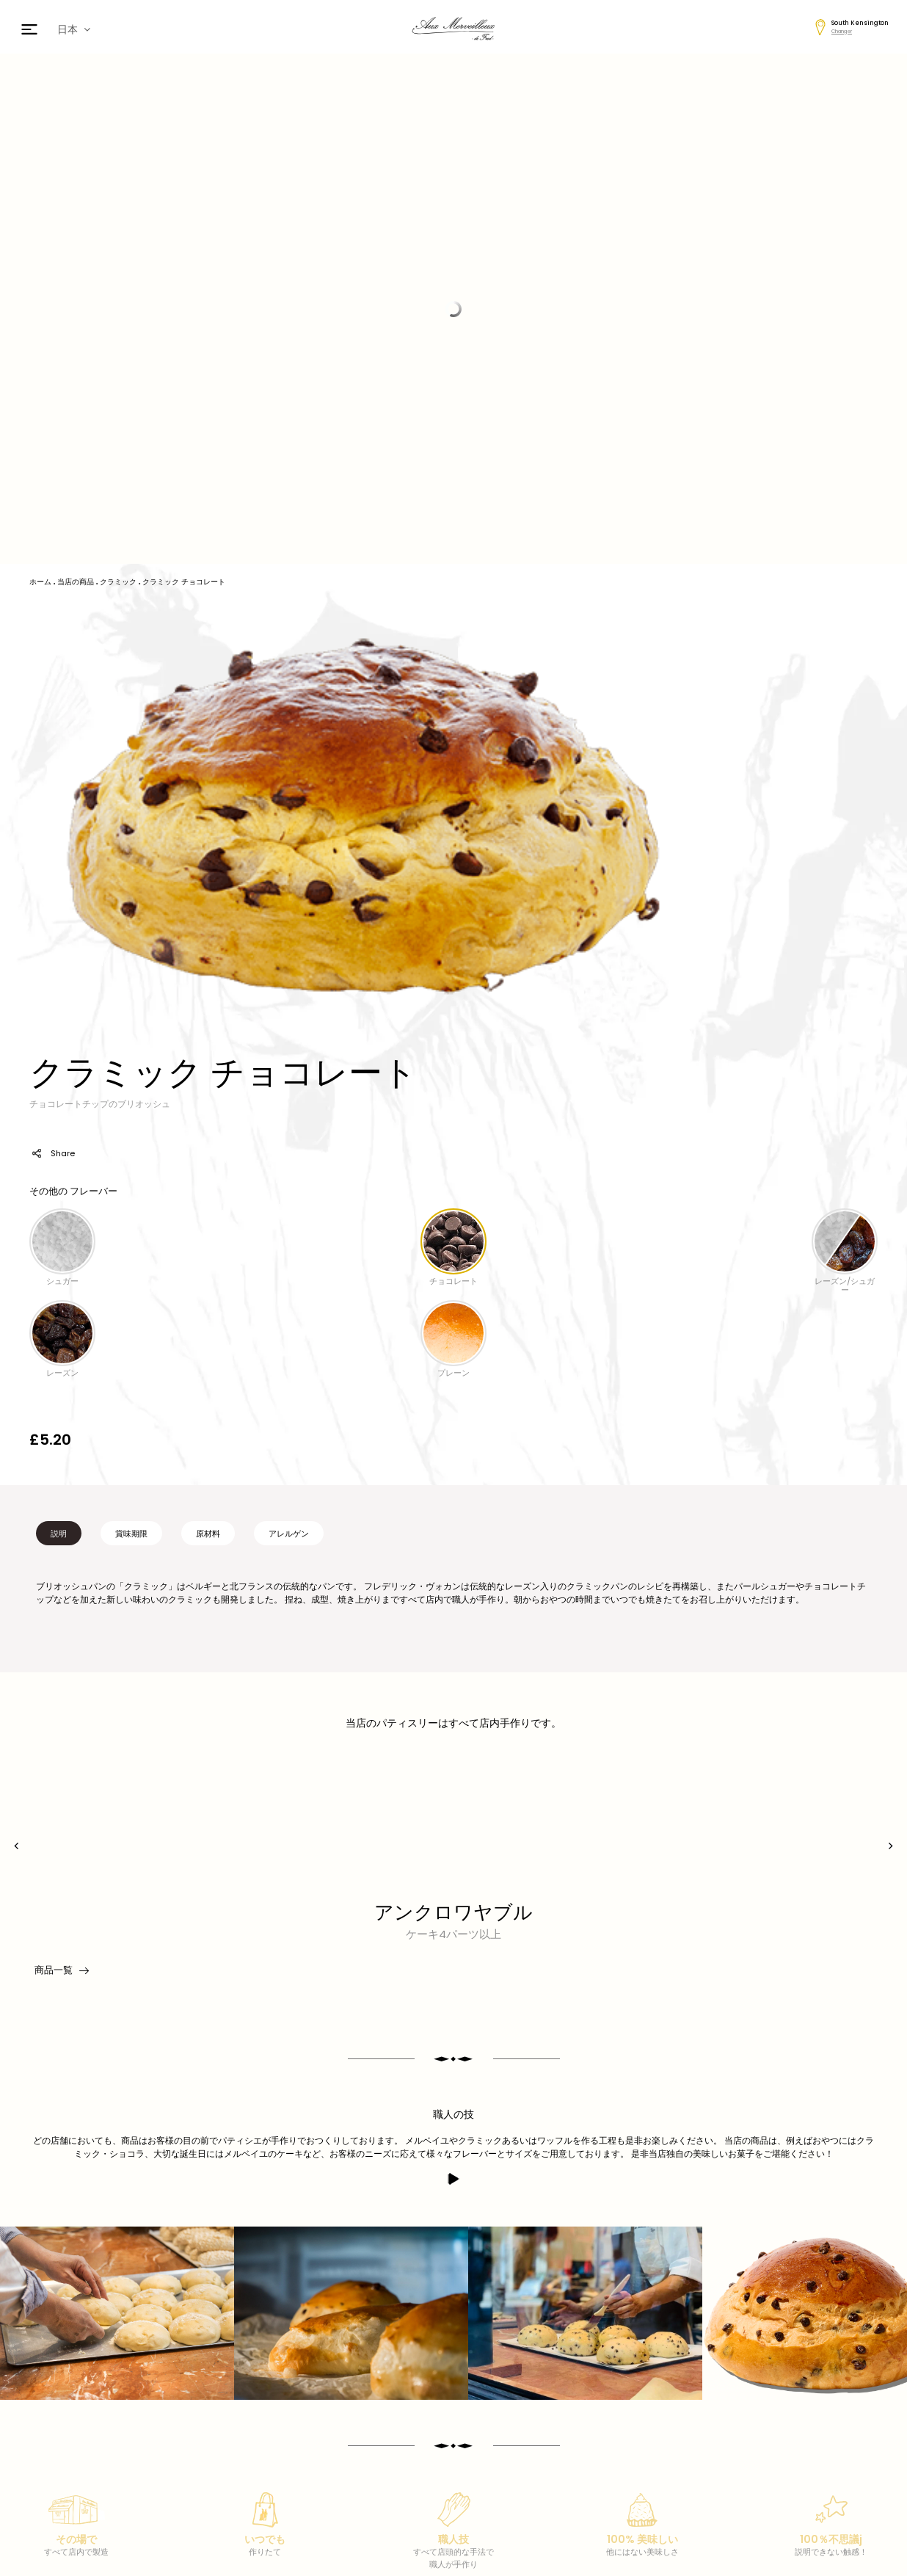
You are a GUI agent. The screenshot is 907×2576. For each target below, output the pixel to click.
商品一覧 (60, 1970)
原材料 (208, 1533)
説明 (59, 1533)
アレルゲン (289, 1533)
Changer (841, 31)
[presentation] (16, 1846)
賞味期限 (131, 1533)
